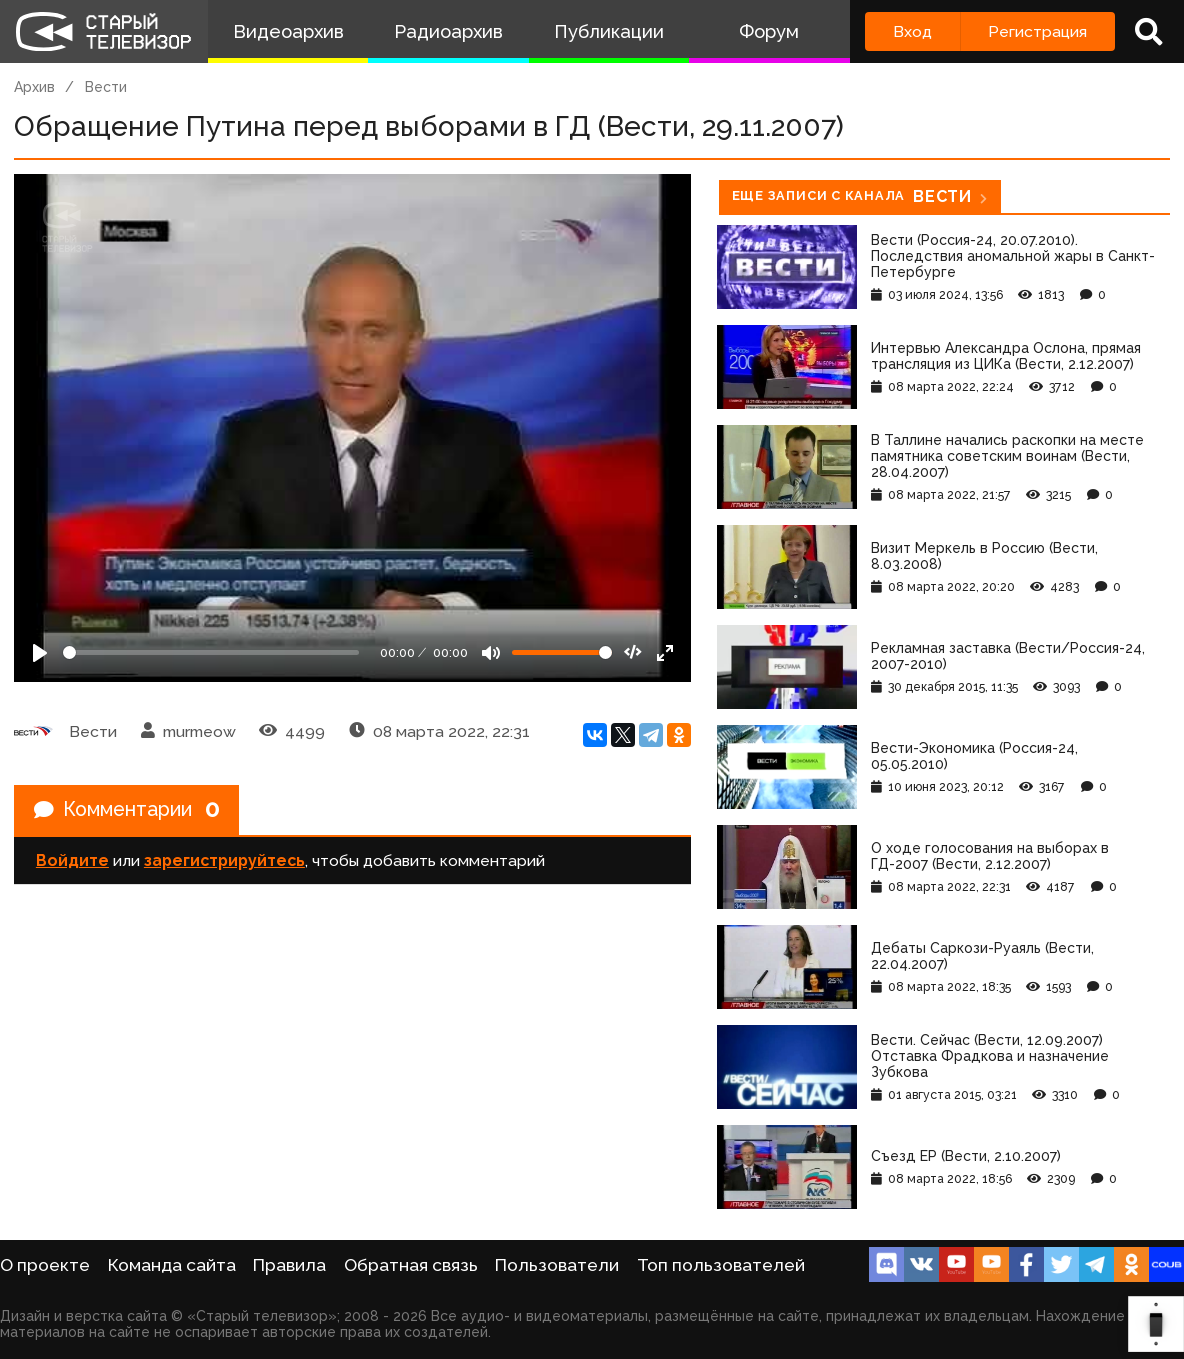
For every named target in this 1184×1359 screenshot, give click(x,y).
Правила (289, 1265)
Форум (769, 31)
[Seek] (211, 652)
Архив (34, 87)
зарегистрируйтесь (224, 861)
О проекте (45, 1265)
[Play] (40, 653)
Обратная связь (411, 1265)
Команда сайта (172, 1265)
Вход (912, 31)
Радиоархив (448, 31)
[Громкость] (562, 652)
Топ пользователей (721, 1265)
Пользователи (557, 1265)
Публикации (609, 31)
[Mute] (491, 653)
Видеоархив (288, 31)
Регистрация (1037, 31)
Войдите (72, 861)
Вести (106, 87)
